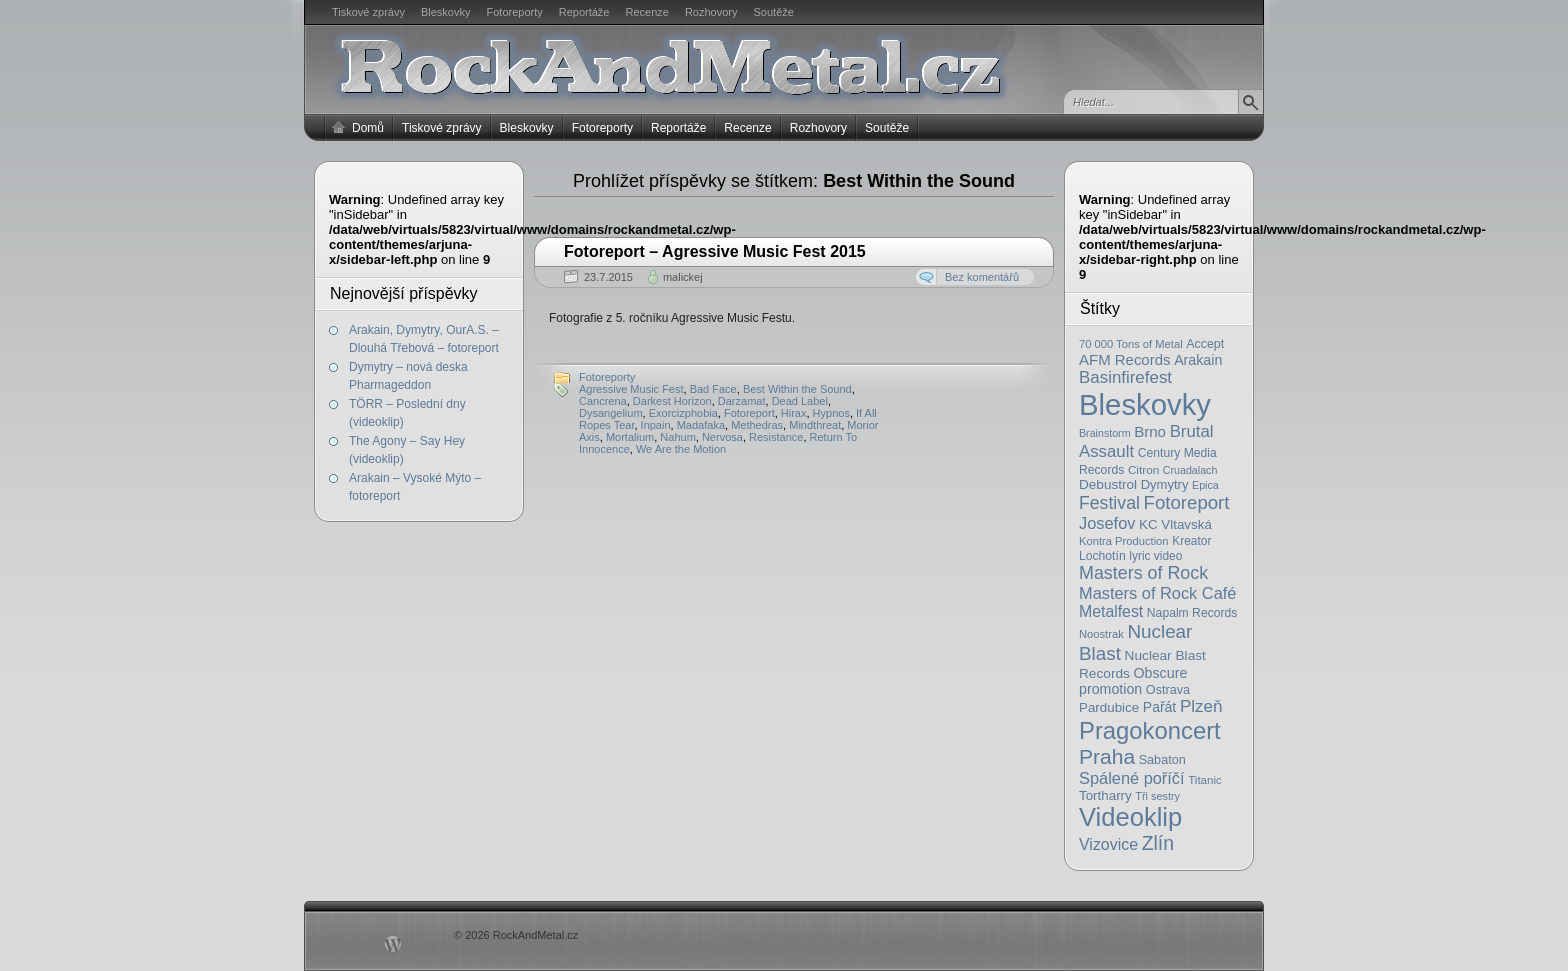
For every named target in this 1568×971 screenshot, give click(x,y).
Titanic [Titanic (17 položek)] (1205, 780)
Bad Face (713, 389)
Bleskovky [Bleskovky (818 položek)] (1145, 404)
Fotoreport (749, 413)
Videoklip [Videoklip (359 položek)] (1130, 817)
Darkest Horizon (672, 401)
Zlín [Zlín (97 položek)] (1158, 843)
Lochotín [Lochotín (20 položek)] (1102, 556)
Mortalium (630, 437)
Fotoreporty (514, 12)
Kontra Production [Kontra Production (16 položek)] (1124, 541)
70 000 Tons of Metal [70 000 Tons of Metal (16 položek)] (1131, 344)
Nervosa (722, 437)
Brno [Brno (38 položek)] (1150, 431)
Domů (368, 128)
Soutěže (774, 12)
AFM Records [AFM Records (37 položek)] (1125, 359)
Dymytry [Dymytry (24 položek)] (1165, 484)
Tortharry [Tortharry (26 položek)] (1105, 795)
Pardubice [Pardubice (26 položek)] (1109, 707)
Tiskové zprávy (368, 12)
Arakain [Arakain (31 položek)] (1198, 360)
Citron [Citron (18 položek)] (1143, 469)
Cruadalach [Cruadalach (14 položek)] (1190, 470)
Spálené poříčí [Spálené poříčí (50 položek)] (1132, 778)
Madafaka (701, 425)
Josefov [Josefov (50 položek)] (1107, 523)
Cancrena (603, 401)
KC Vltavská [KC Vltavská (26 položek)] (1175, 524)
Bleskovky (446, 12)
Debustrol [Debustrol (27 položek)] (1108, 484)
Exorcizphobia (683, 413)
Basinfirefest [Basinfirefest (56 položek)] (1125, 377)
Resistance (776, 437)
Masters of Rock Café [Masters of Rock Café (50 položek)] (1157, 593)
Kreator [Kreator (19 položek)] (1191, 541)
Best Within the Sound (797, 389)
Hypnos (831, 413)
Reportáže (584, 12)
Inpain (656, 425)
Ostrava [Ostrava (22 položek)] (1168, 690)
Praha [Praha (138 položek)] (1107, 756)
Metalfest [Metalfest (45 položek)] (1111, 611)
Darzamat (742, 401)
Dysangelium (611, 413)
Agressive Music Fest (631, 389)
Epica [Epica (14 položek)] (1205, 485)
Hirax (794, 413)
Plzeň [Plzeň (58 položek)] (1201, 706)
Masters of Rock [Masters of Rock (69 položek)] (1143, 573)
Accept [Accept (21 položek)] (1205, 344)
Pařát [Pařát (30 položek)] (1159, 707)
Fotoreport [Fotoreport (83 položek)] (1187, 502)
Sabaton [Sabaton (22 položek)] (1162, 760)
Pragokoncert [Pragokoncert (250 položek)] (1150, 730)
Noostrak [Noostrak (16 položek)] (1101, 634)
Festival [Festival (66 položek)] (1109, 503)
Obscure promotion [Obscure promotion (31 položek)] (1133, 681)
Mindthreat (815, 425)
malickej (683, 277)
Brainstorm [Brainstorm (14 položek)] (1105, 433)
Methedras (757, 425)
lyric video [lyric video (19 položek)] (1155, 556)
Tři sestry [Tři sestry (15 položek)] (1157, 796)
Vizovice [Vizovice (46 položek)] (1108, 844)
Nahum (677, 437)
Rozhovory (711, 12)
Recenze (647, 12)
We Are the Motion (681, 449)
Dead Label (800, 401)
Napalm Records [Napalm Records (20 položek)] (1192, 613)
